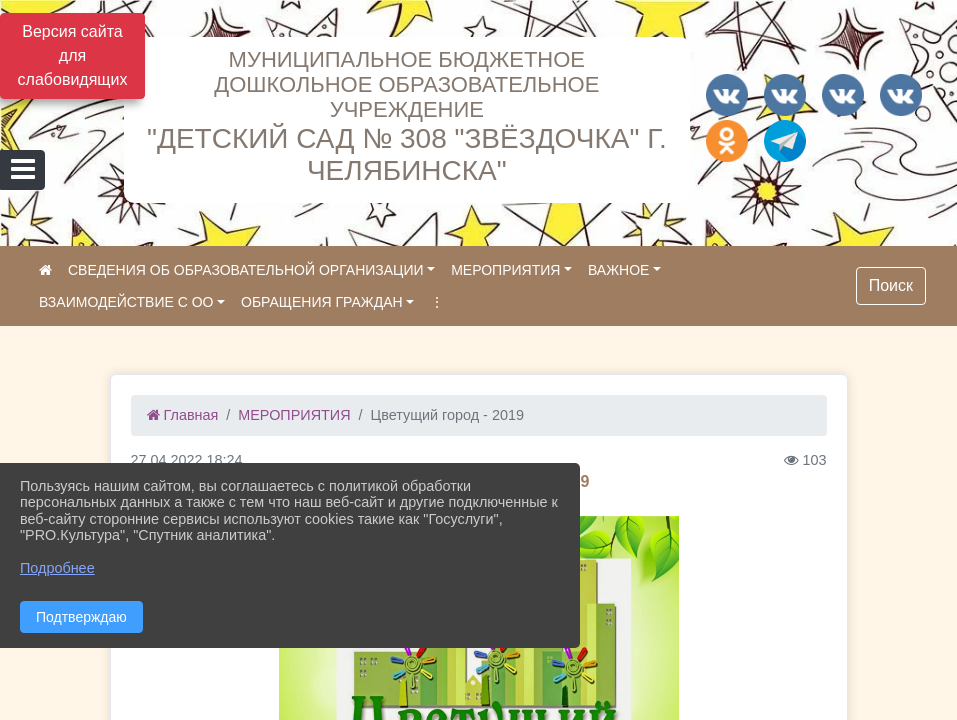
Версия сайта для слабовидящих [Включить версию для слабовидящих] (73, 55)
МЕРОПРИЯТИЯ (505, 270)
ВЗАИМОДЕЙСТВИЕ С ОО (126, 302)
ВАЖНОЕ (618, 270)
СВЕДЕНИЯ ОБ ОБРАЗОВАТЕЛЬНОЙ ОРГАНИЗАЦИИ (246, 270)
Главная (183, 415)
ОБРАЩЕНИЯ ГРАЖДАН (322, 302)
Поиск (891, 285)
